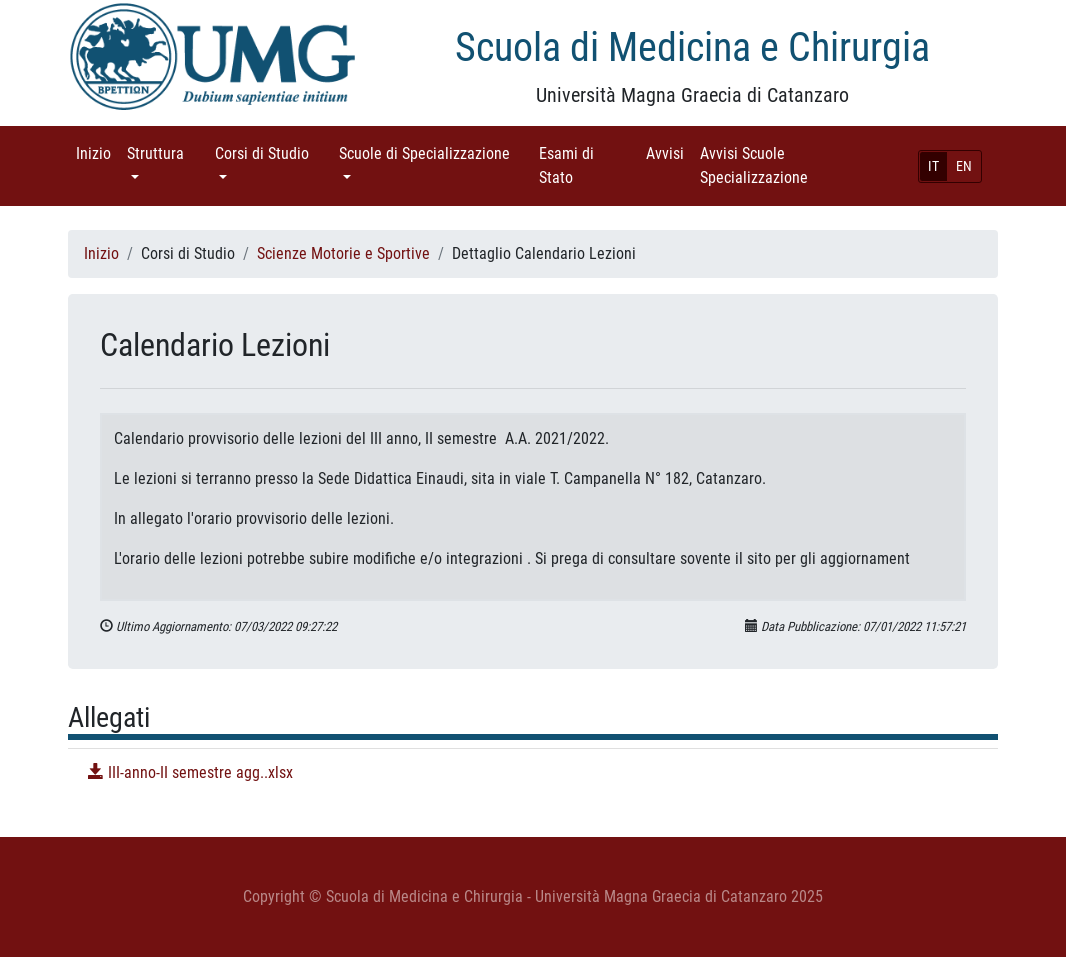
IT (933, 166)
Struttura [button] (167, 152)
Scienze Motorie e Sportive (343, 253)
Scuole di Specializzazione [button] (435, 152)
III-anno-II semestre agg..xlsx (190, 772)
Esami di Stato (584, 165)
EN (964, 166)
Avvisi (669, 152)
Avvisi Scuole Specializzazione (782, 165)
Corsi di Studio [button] (273, 152)
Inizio (97, 152)
